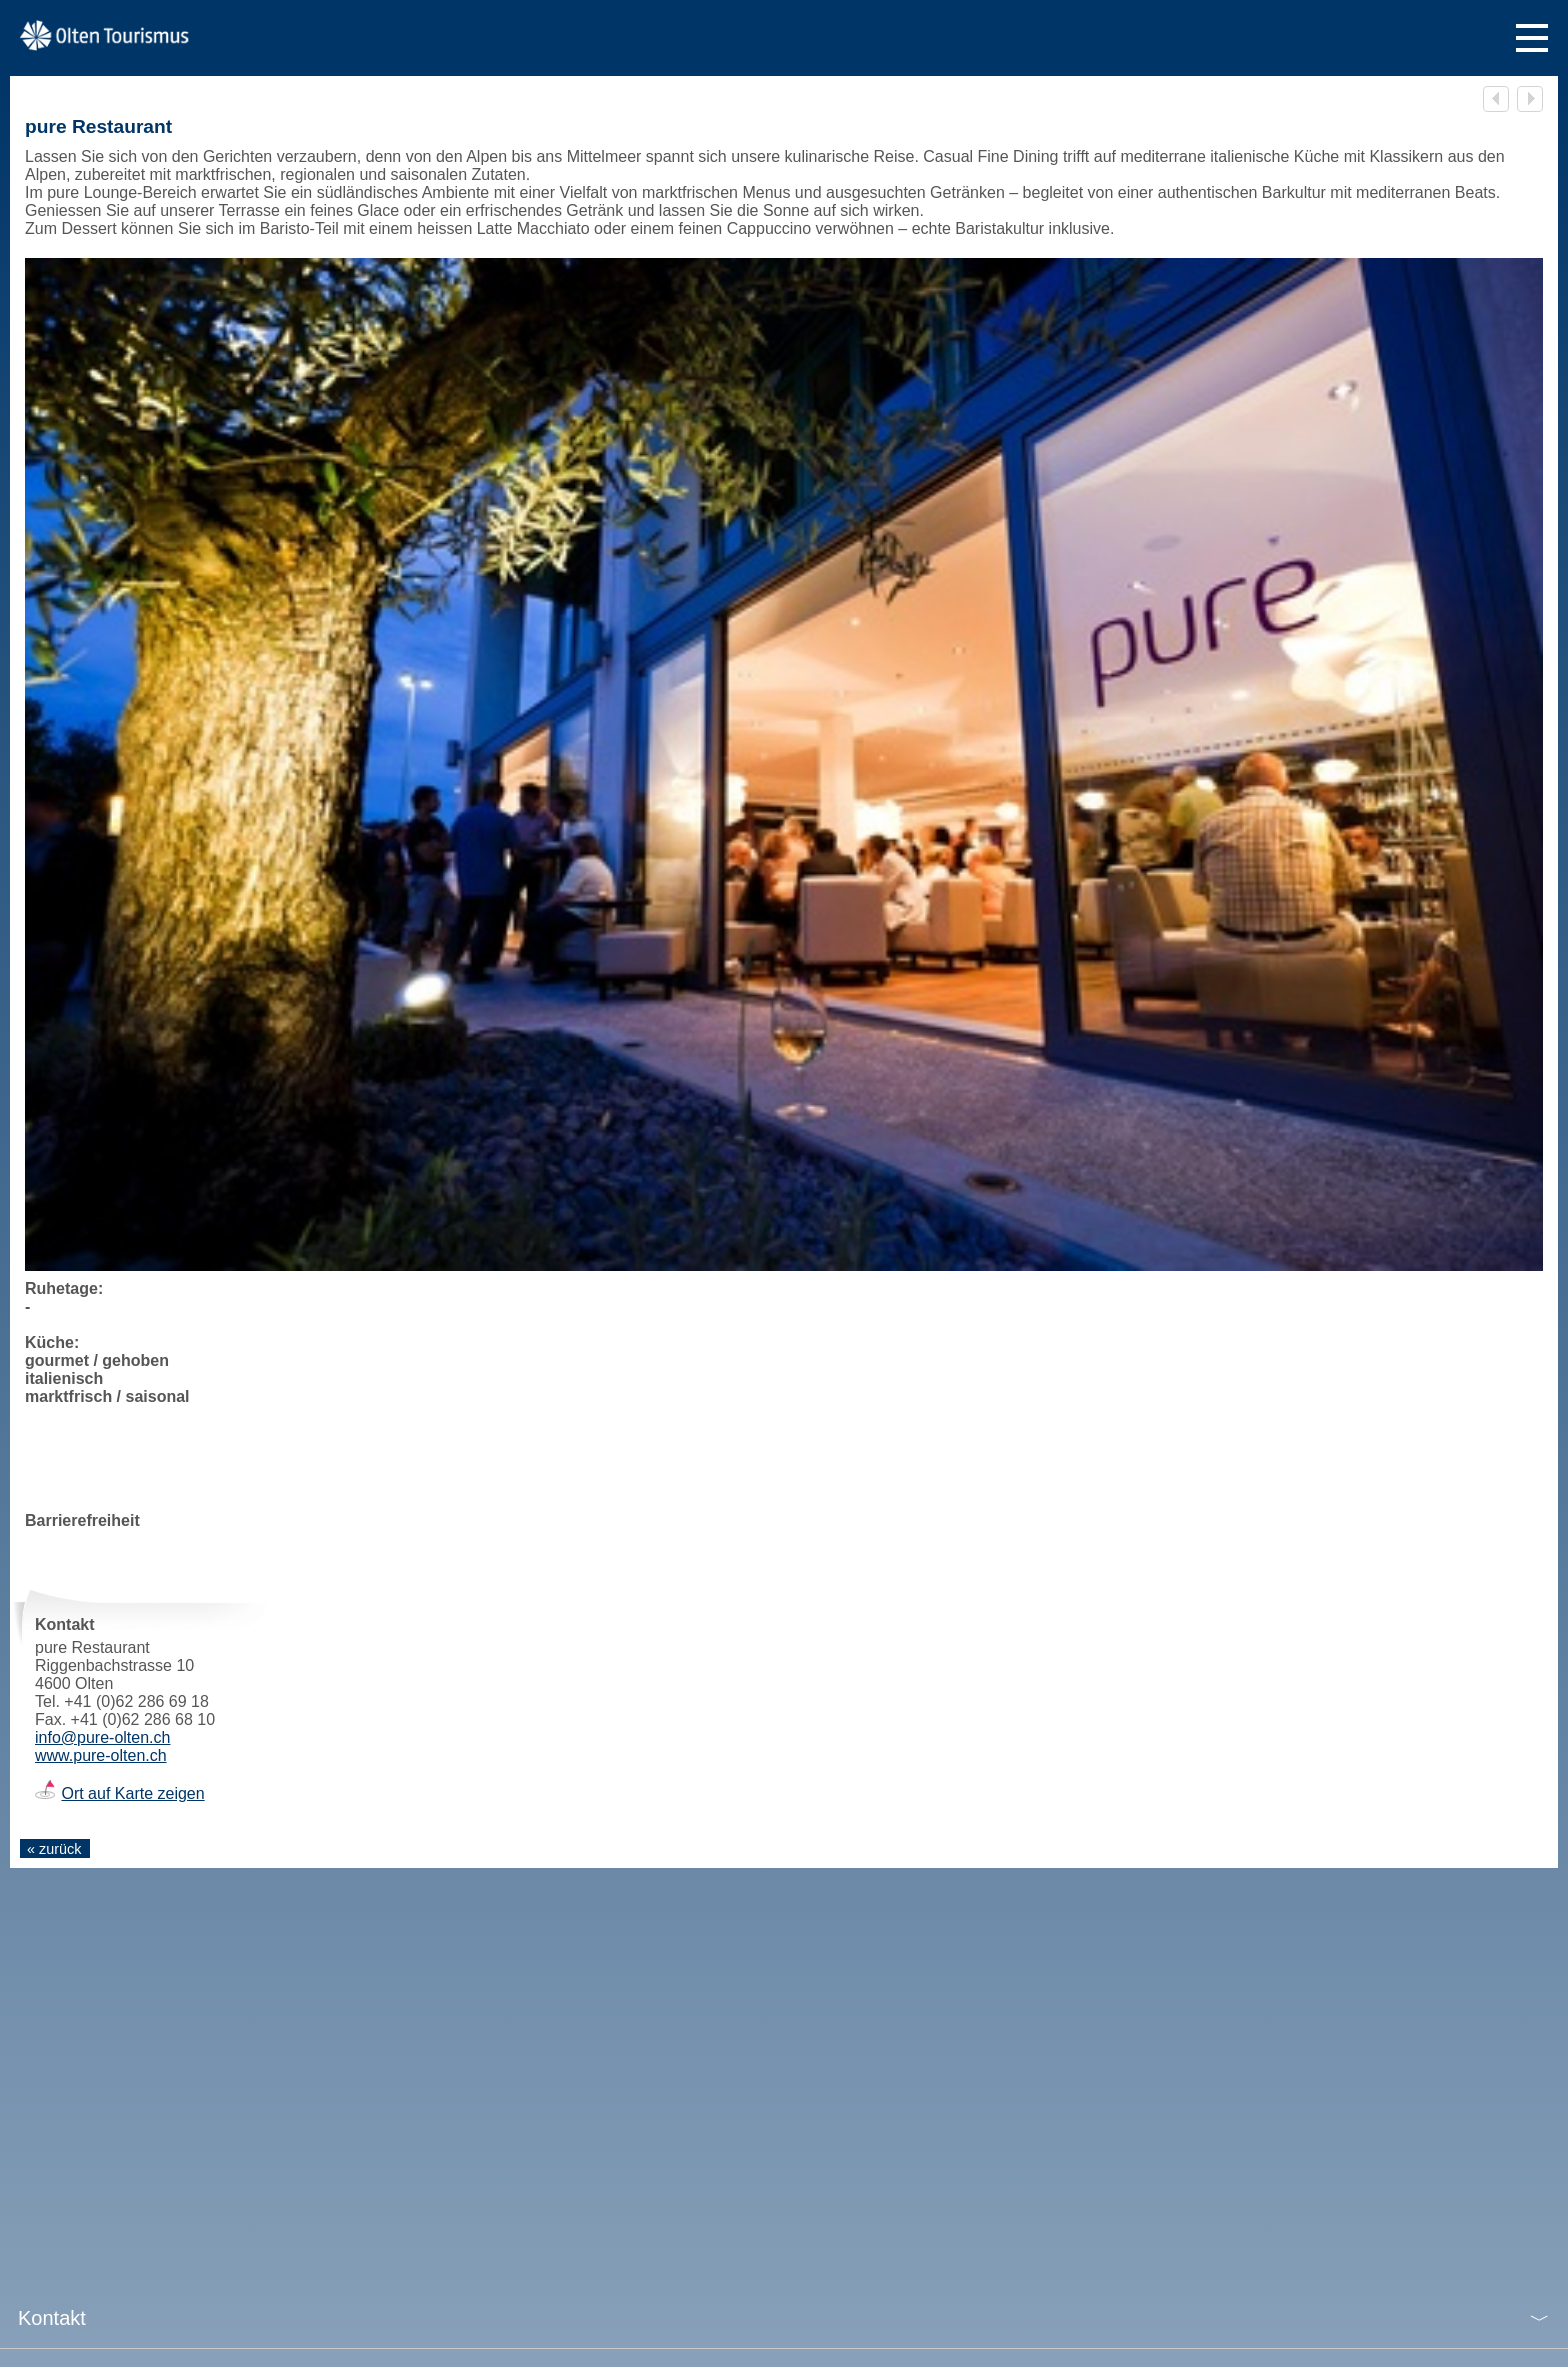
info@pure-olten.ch (102, 1737)
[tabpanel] (784, 764)
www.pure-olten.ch (101, 1755)
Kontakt (52, 2318)
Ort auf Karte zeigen (132, 1793)
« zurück (54, 1849)
